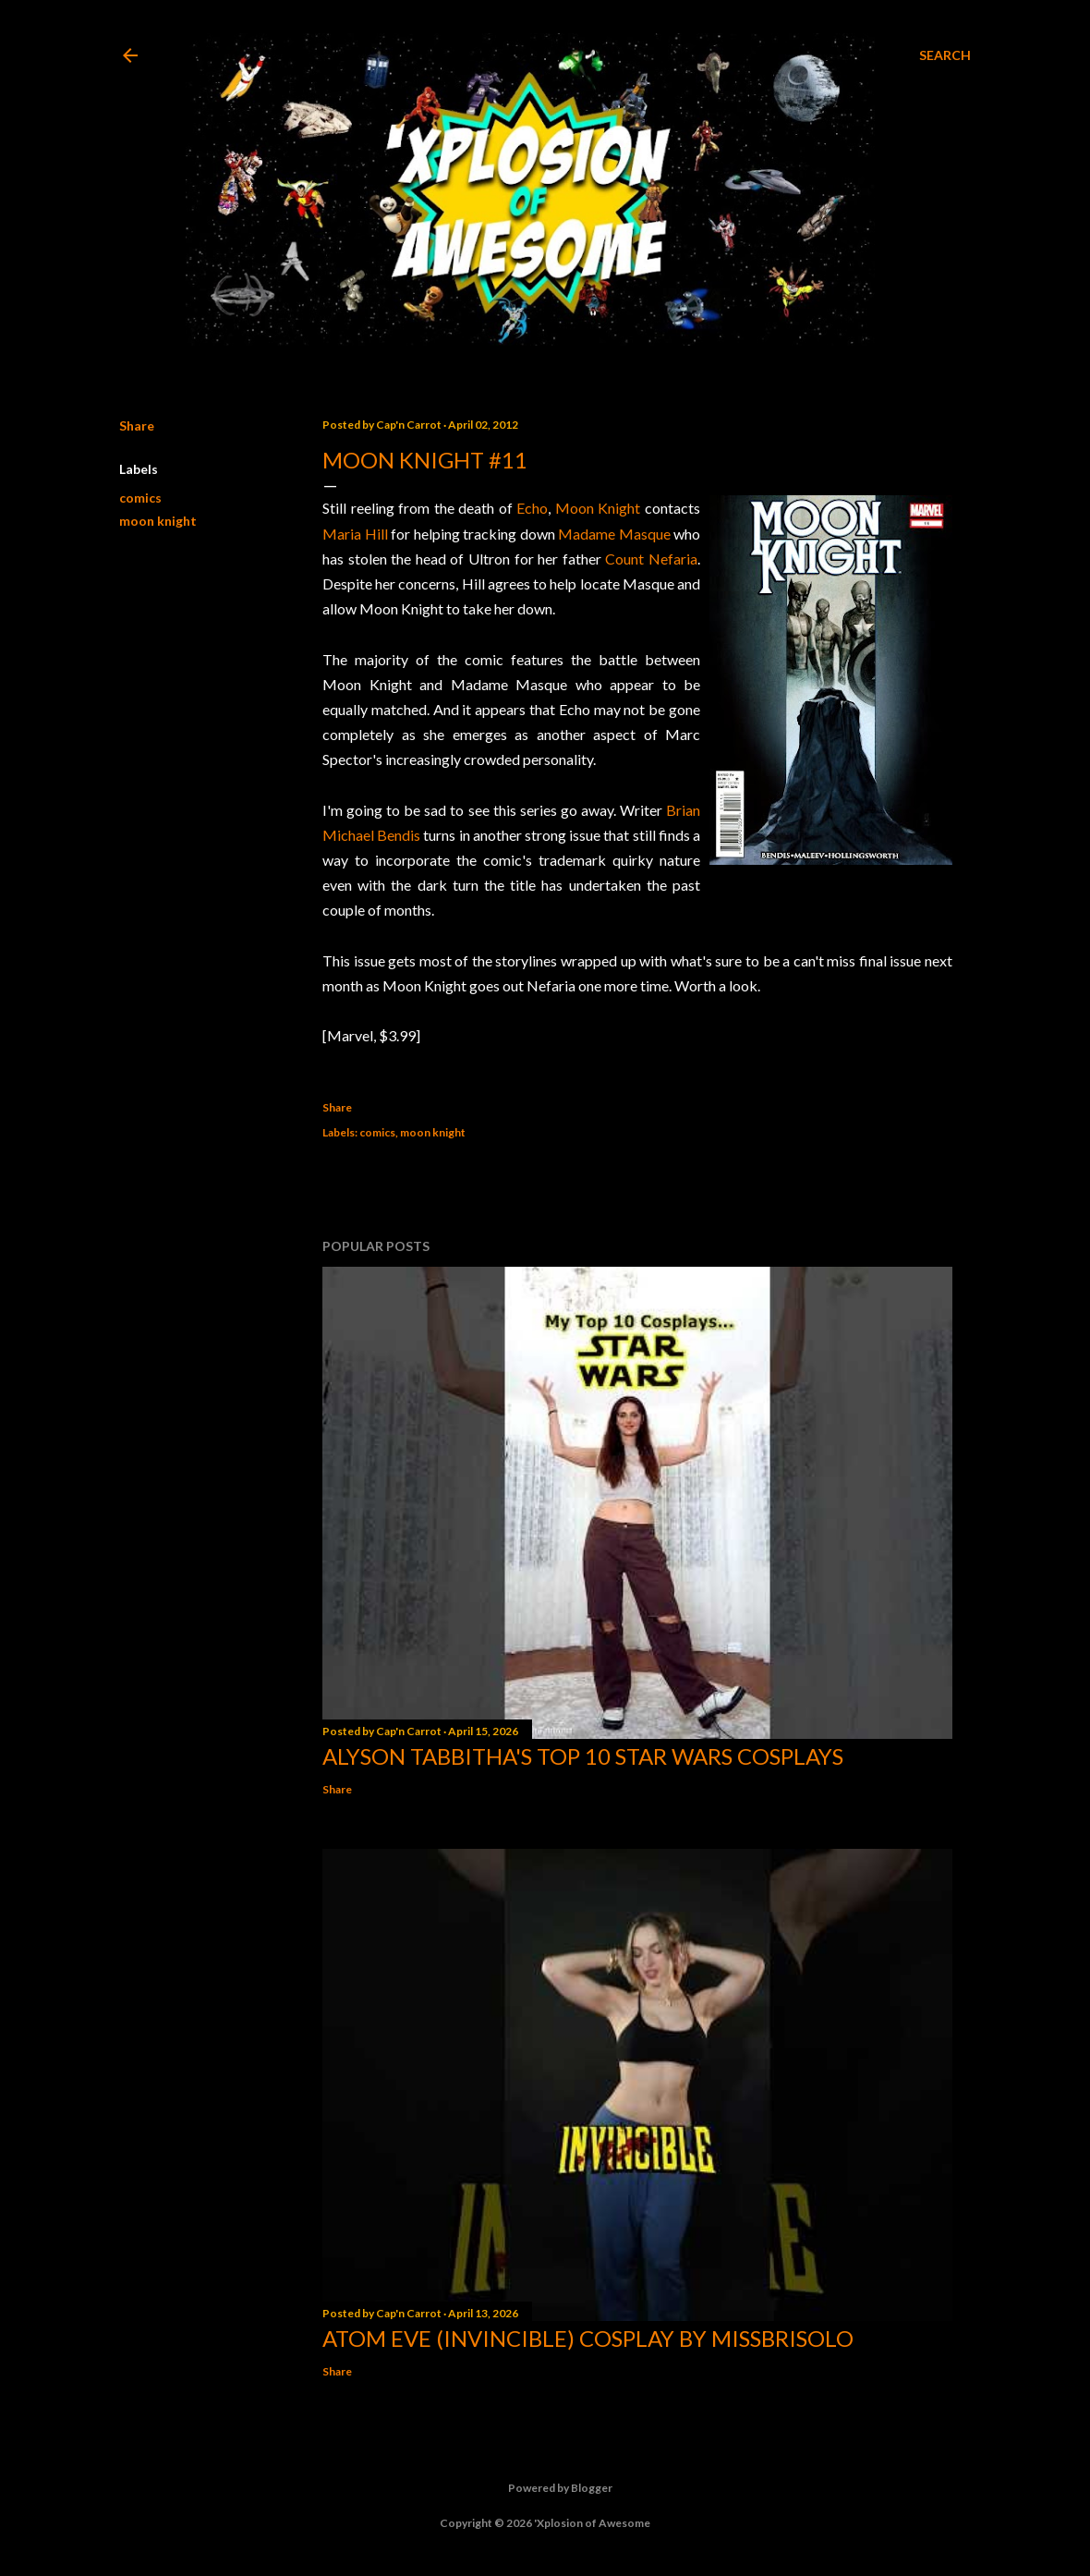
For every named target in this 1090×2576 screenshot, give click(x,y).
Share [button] (136, 425)
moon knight (158, 521)
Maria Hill (355, 533)
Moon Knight (598, 507)
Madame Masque (614, 533)
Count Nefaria (651, 558)
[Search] (945, 55)
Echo (532, 507)
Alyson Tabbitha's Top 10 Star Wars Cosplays (582, 1756)
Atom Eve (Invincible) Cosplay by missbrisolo (588, 2338)
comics (140, 497)
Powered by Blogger (545, 2488)
